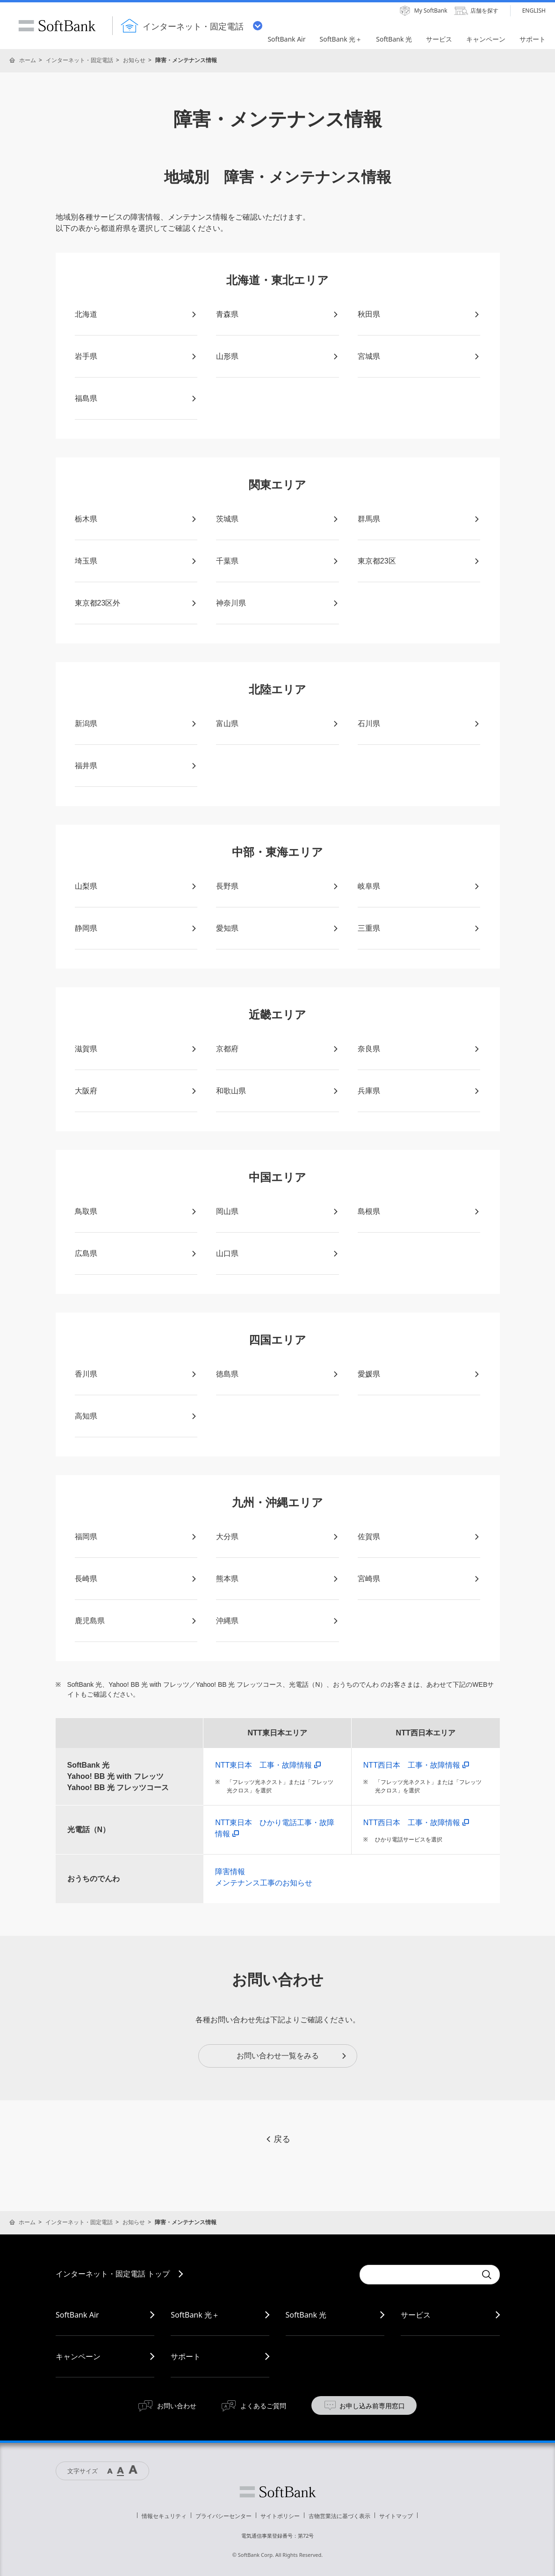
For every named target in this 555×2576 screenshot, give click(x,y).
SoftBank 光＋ (195, 2315)
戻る (277, 2139)
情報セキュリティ (164, 2516)
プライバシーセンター (223, 2516)
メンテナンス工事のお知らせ (263, 1883)
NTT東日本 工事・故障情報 (268, 1765)
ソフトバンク (278, 2491)
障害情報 (230, 1872)
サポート (186, 2356)
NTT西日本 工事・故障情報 (416, 1765)
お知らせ (134, 60)
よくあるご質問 (263, 2405)
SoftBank (57, 25)
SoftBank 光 (306, 2315)
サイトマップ (396, 2516)
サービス (416, 2315)
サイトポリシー (280, 2516)
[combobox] (418, 2274)
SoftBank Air (77, 2315)
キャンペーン (78, 2356)
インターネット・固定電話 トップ (113, 2274)
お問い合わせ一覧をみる (292, 2056)
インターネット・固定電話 (79, 60)
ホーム (27, 60)
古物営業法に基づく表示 (339, 2516)
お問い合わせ (176, 2405)
